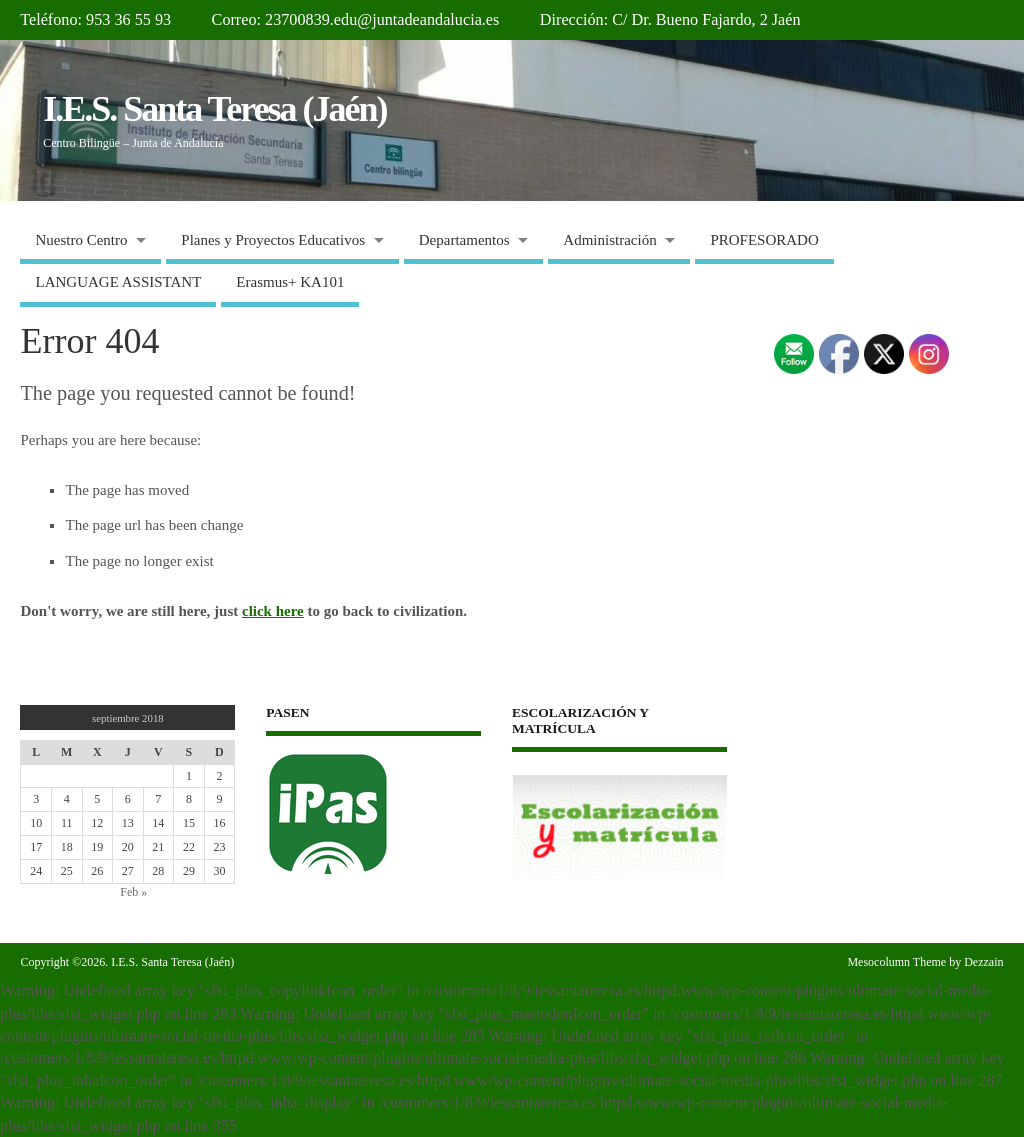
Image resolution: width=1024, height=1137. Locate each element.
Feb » (133, 892)
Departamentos (464, 240)
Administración (609, 240)
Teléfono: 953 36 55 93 (95, 20)
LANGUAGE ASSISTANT (118, 282)
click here (273, 611)
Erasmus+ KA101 (290, 282)
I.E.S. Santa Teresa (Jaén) (214, 109)
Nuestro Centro (81, 240)
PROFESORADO (764, 240)
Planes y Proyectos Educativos (273, 240)
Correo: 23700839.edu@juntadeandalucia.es (356, 20)
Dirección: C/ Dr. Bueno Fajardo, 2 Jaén (670, 20)
